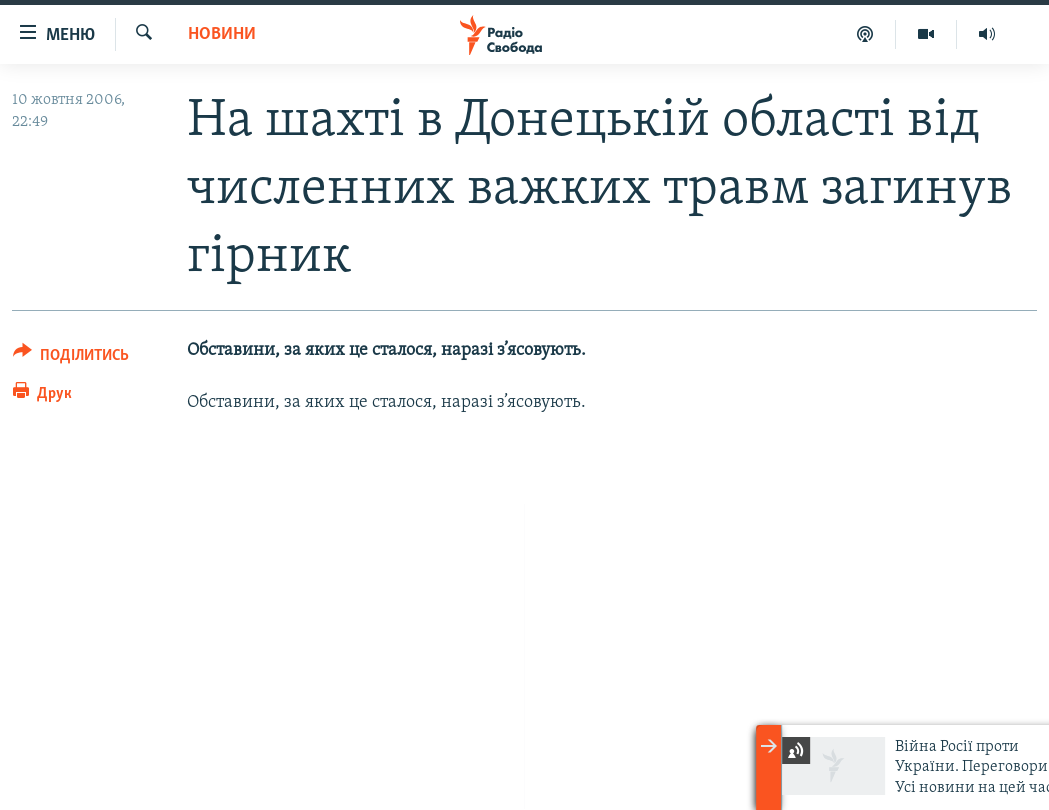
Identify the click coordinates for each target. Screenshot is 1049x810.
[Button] (71, 358)
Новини (222, 34)
